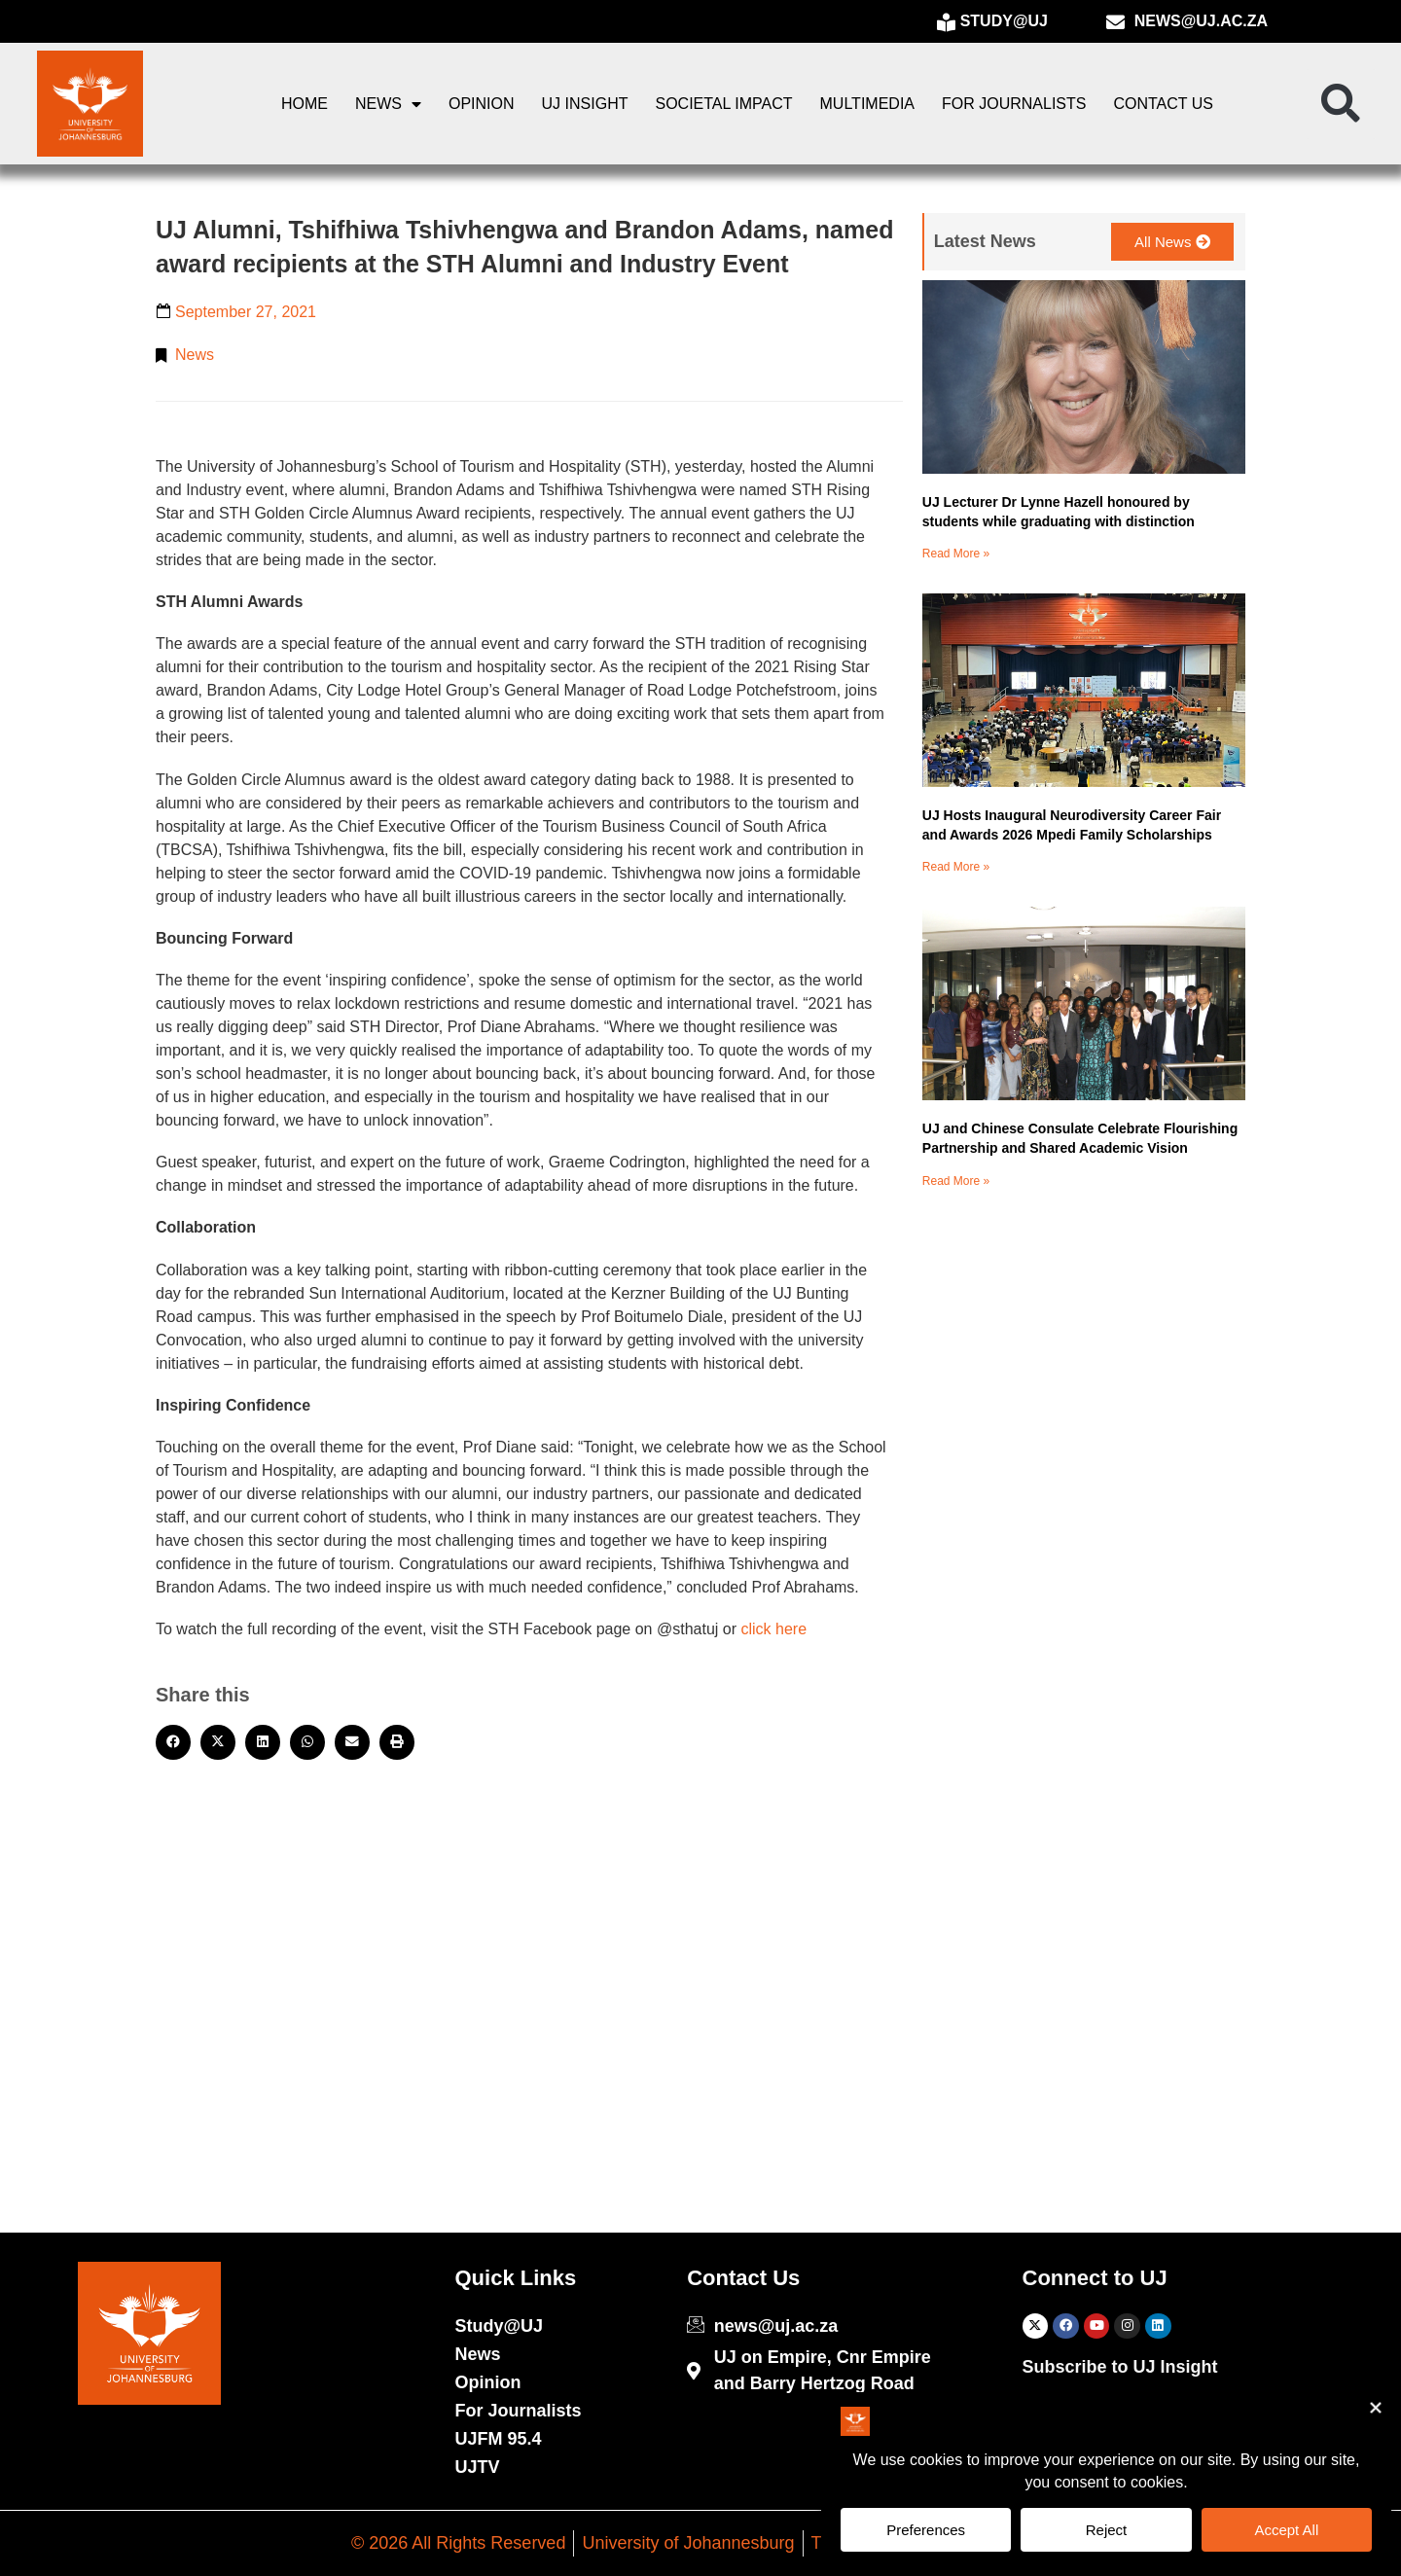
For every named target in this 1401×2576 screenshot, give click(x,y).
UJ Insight (585, 103)
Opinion (482, 103)
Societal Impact (723, 103)
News (388, 104)
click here (773, 1629)
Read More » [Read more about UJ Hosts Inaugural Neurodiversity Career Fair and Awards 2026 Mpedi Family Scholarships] (955, 867)
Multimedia (867, 103)
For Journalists (1014, 103)
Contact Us (1163, 103)
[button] (1341, 104)
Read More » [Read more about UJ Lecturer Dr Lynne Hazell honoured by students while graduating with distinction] (955, 553)
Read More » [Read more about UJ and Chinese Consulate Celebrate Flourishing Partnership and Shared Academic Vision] (955, 1181)
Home (304, 103)
